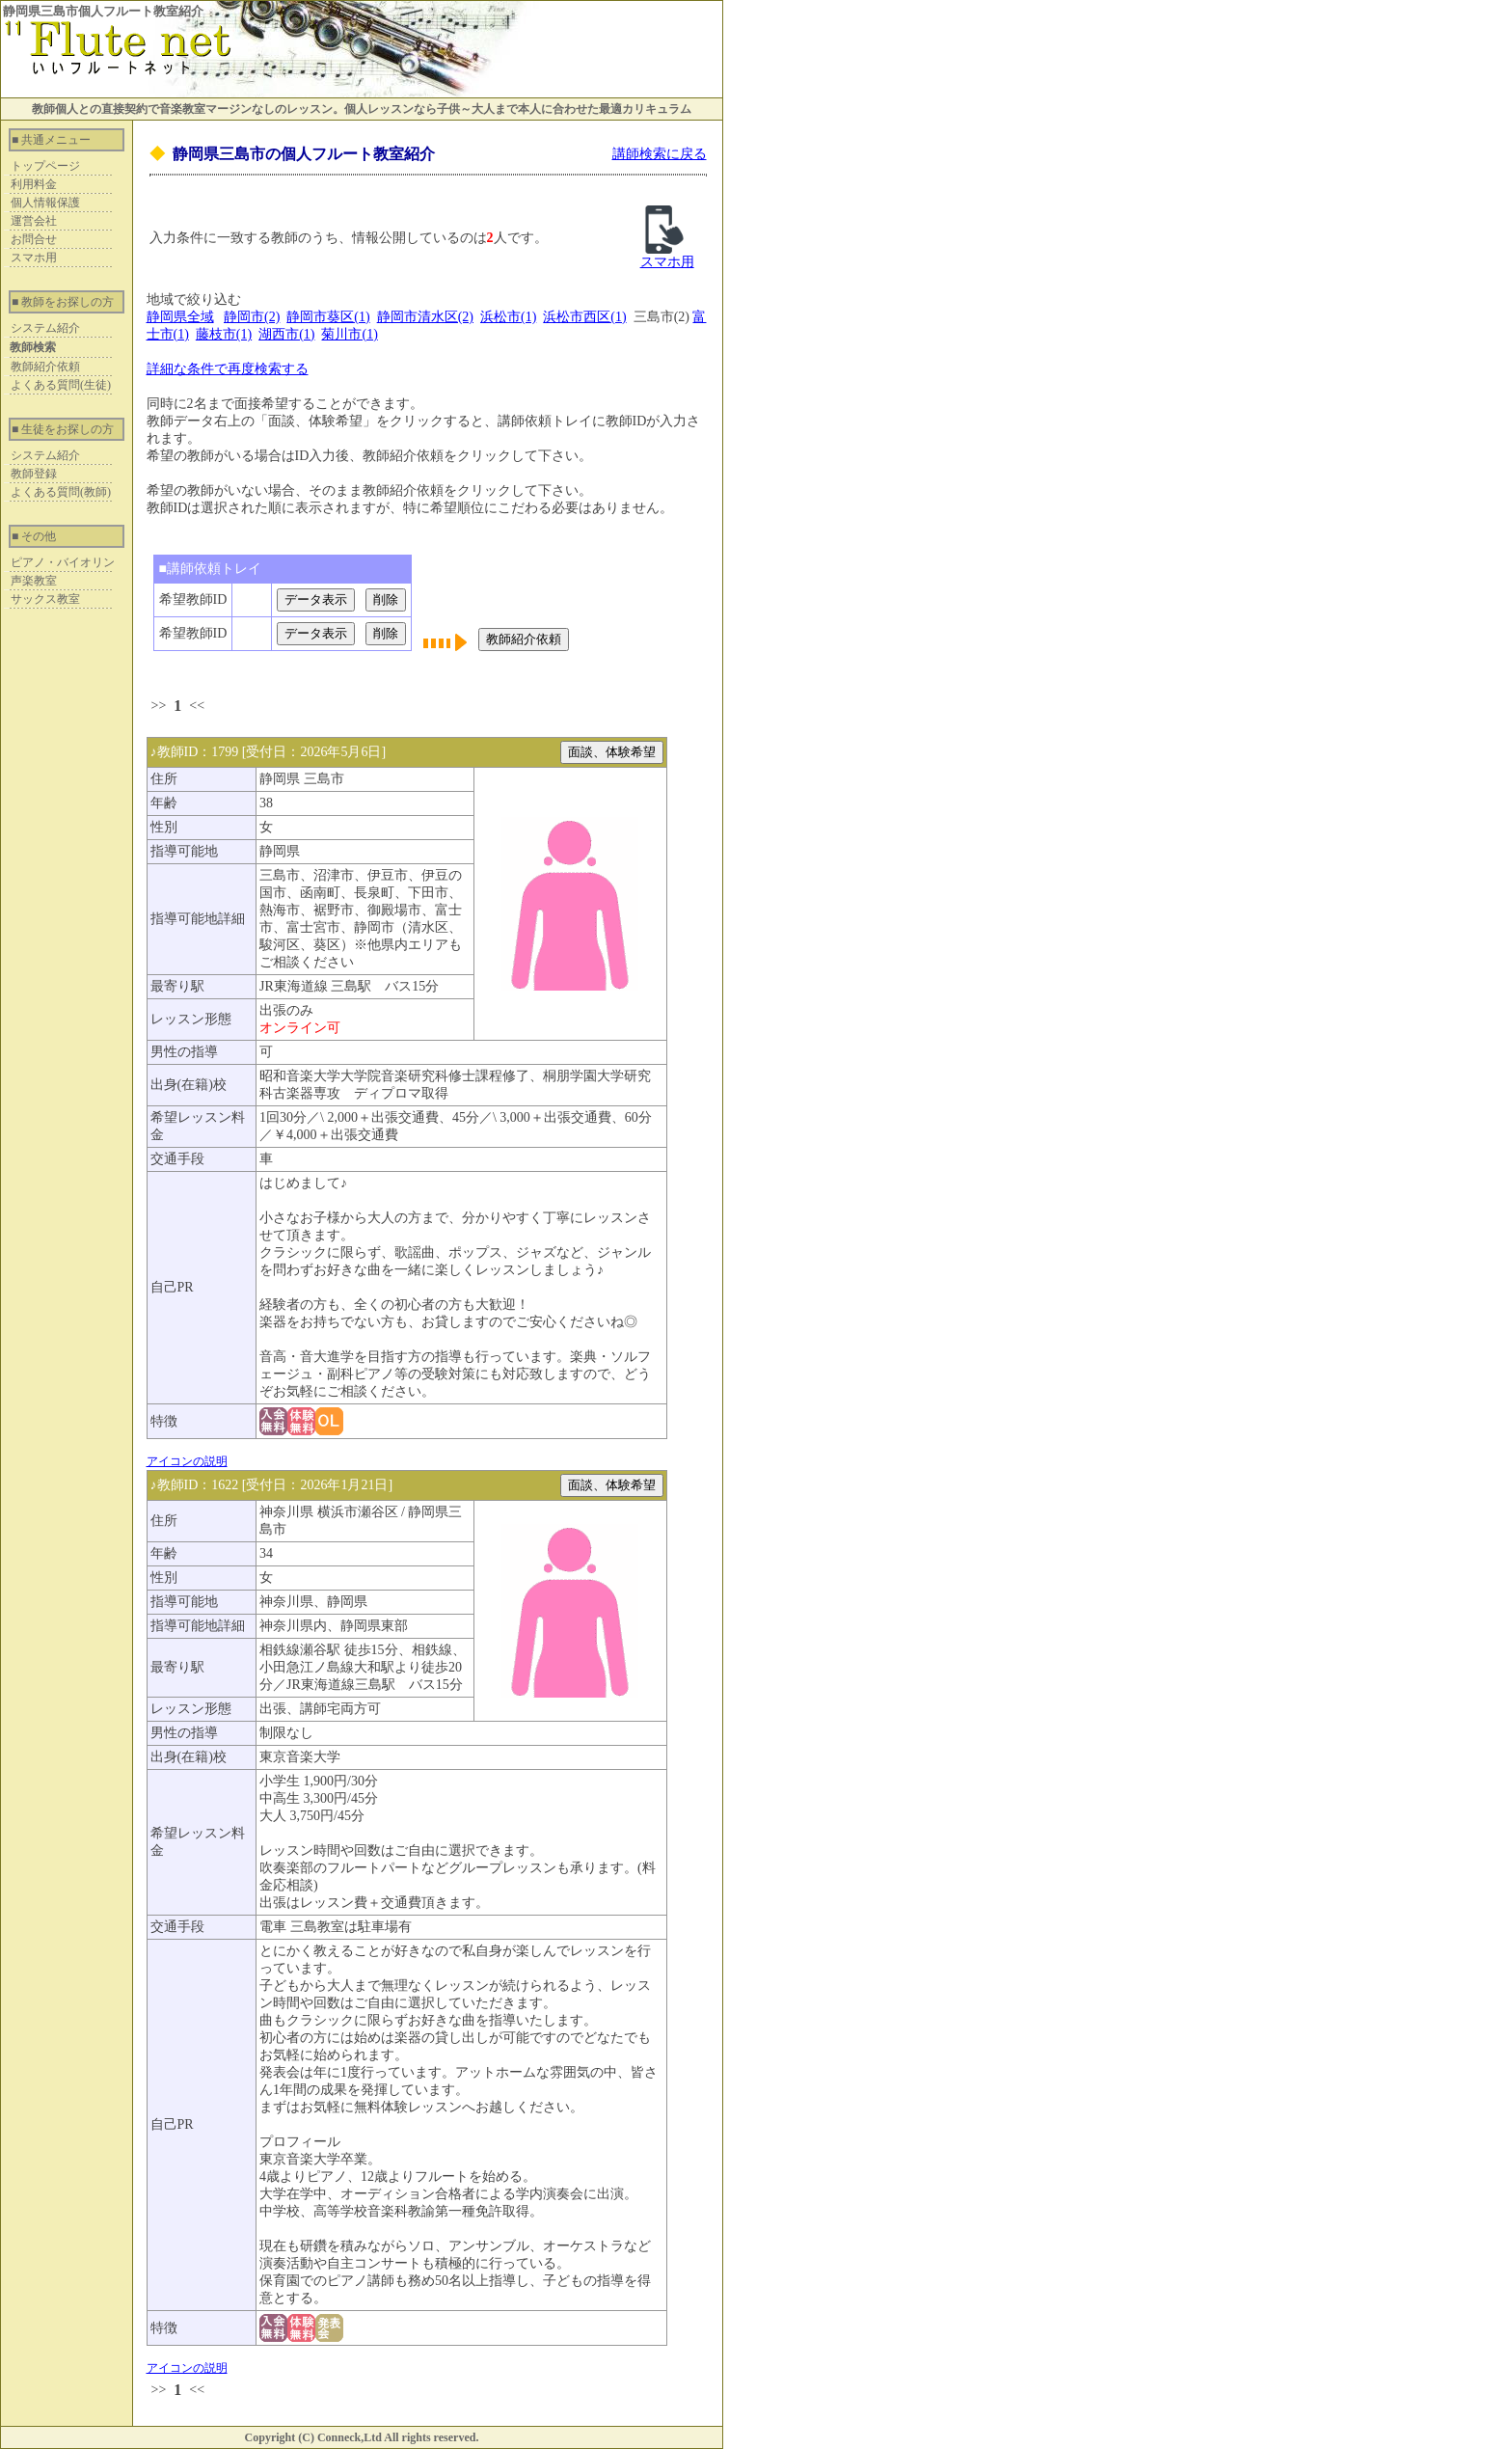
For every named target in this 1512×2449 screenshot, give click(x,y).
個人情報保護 (45, 202)
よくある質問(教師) (61, 492)
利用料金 (34, 184)
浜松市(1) (508, 317)
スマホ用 (34, 257)
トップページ (45, 166)
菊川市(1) (349, 334)
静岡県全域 (180, 317)
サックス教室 (45, 599)
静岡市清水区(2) (425, 317)
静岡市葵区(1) (327, 317)
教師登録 (34, 473)
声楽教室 (34, 580)
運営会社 (34, 221)
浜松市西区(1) (584, 317)
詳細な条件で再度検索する (228, 369)
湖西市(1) (286, 334)
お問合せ (34, 239)
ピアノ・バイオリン (63, 562)
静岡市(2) (252, 317)
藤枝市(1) (224, 334)
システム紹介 (45, 328)
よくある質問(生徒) (61, 385)
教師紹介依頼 (45, 366)
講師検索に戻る (659, 154)
